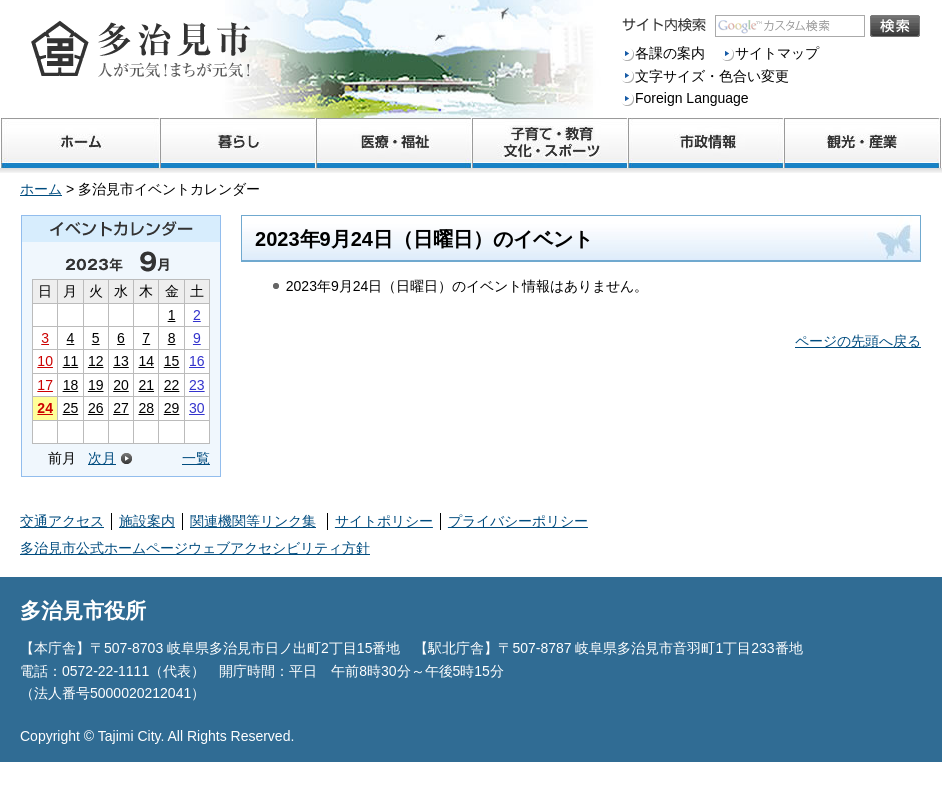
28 (146, 408)
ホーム (41, 189)
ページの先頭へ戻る (858, 341)
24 (45, 408)
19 (96, 385)
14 (146, 361)
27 (121, 408)
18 (71, 385)
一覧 (196, 458)
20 (121, 385)
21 (146, 385)
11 (71, 361)
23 (197, 385)
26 (96, 408)
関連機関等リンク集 (253, 521)
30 (197, 408)
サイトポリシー (384, 521)
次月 (102, 458)
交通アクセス (62, 521)
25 (71, 408)
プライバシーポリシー (518, 521)
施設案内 (147, 521)
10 (45, 361)
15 (172, 361)
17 (45, 385)
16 (197, 361)
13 (121, 361)
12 (96, 361)
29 (172, 408)
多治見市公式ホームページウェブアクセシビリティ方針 (195, 548)
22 (172, 385)
